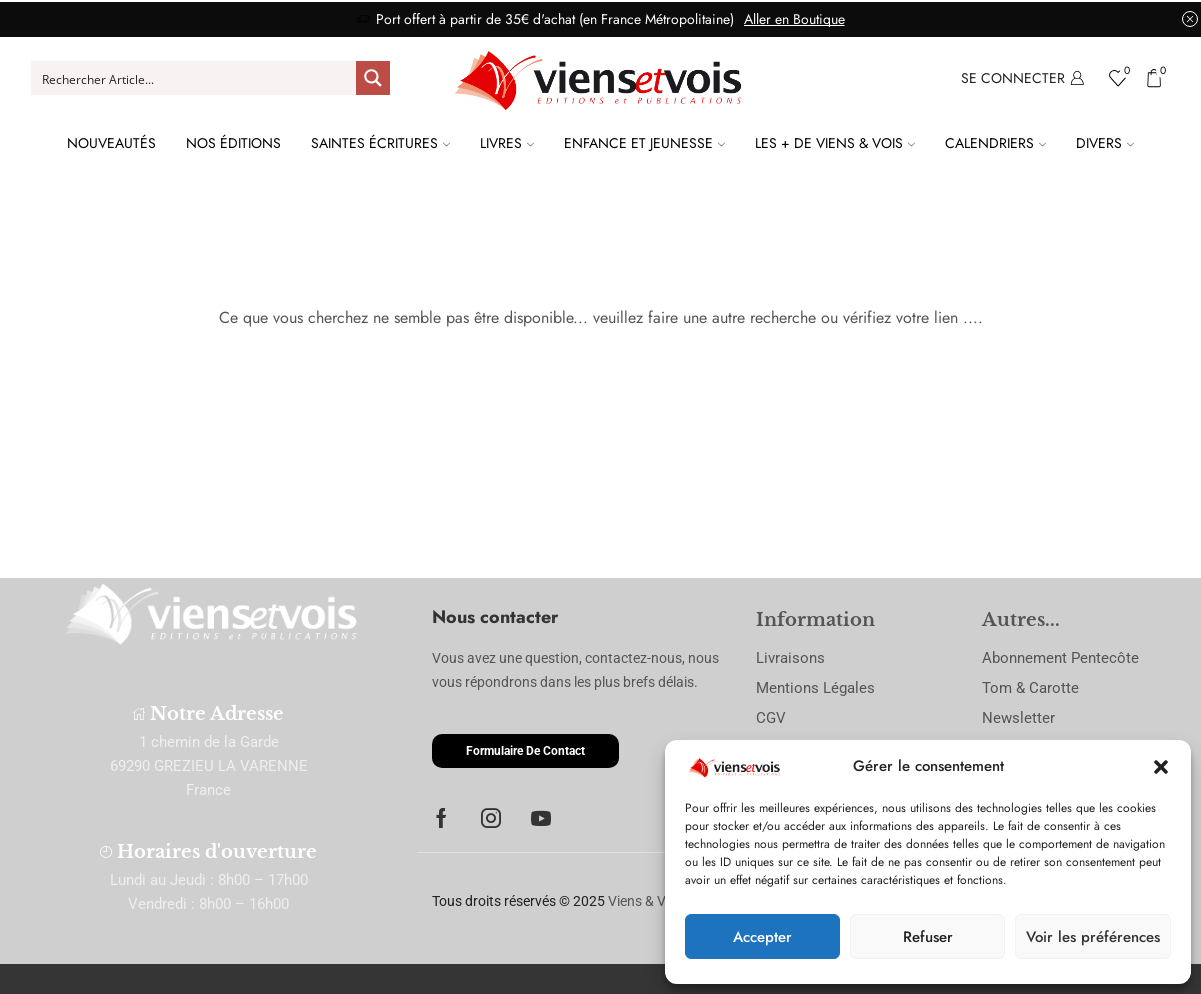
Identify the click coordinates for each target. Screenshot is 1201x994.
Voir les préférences (1093, 937)
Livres (507, 143)
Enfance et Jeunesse (644, 143)
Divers (1105, 143)
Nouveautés (111, 143)
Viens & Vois (646, 901)
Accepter (762, 937)
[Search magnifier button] (373, 78)
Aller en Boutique (794, 19)
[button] (1161, 767)
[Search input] (195, 78)
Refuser (928, 937)
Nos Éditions (233, 143)
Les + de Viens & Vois (835, 143)
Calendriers (995, 143)
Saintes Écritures (380, 143)
